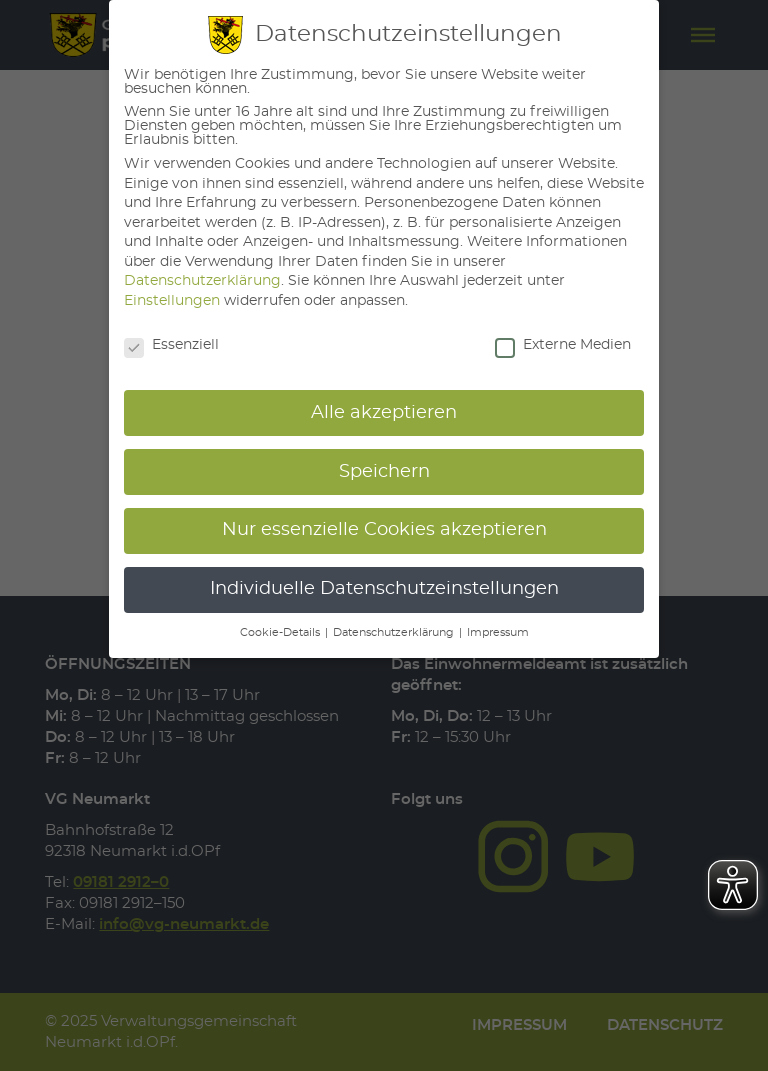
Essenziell (171, 345)
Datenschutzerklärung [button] (395, 633)
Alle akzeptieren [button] (384, 413)
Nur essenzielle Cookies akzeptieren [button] (384, 530)
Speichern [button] (384, 472)
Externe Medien (563, 345)
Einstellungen (172, 301)
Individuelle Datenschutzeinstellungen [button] (384, 589)
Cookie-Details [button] (281, 633)
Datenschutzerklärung (202, 281)
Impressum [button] (498, 633)
